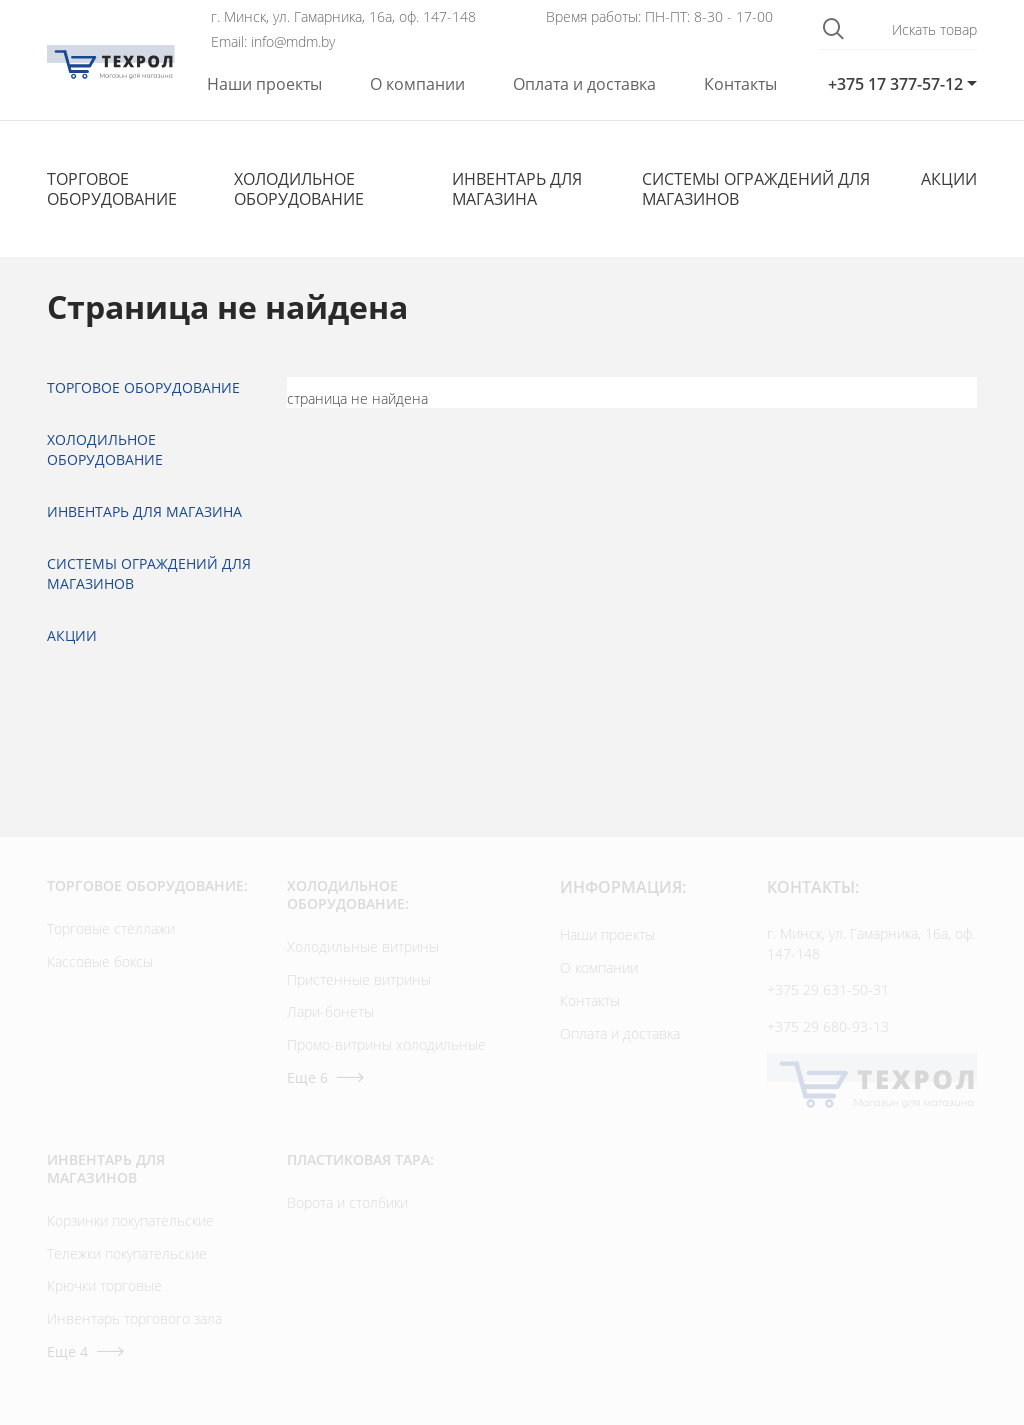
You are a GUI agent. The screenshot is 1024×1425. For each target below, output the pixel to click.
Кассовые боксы (100, 961)
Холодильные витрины (363, 946)
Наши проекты (264, 84)
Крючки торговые (104, 1285)
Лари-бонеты (330, 1011)
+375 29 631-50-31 (828, 989)
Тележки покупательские (127, 1253)
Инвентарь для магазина (517, 189)
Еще (325, 1077)
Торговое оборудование (112, 189)
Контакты (740, 84)
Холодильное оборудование (299, 189)
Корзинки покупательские (130, 1220)
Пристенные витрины (359, 979)
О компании (417, 84)
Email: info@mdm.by (273, 42)
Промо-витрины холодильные (386, 1044)
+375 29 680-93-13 (828, 1026)
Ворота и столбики (347, 1202)
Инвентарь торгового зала (134, 1318)
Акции (949, 179)
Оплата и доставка (584, 84)
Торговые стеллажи (111, 928)
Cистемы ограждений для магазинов (756, 189)
